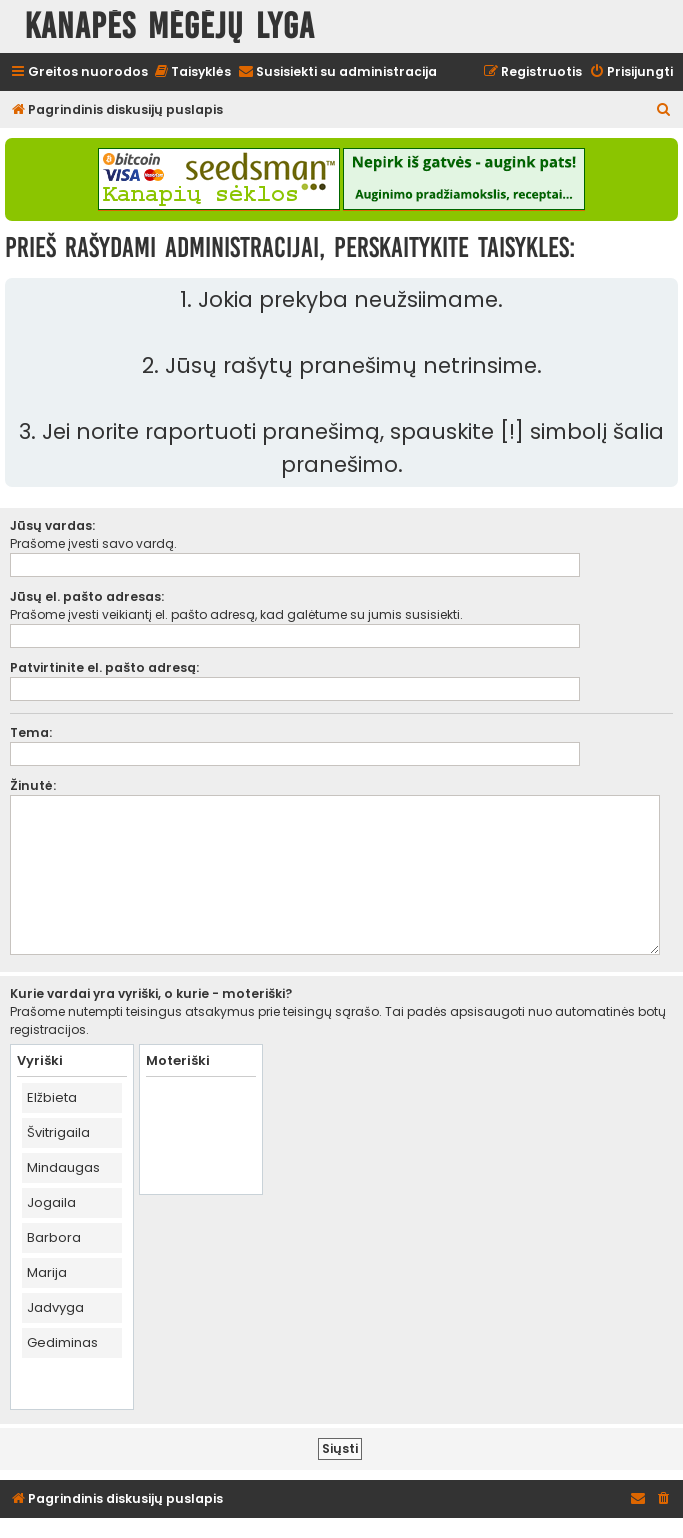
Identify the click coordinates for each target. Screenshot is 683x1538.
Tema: (31, 732)
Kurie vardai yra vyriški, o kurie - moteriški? (151, 993)
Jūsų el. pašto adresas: (87, 596)
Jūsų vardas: (52, 525)
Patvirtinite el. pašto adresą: (104, 667)
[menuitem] (192, 72)
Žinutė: (33, 785)
